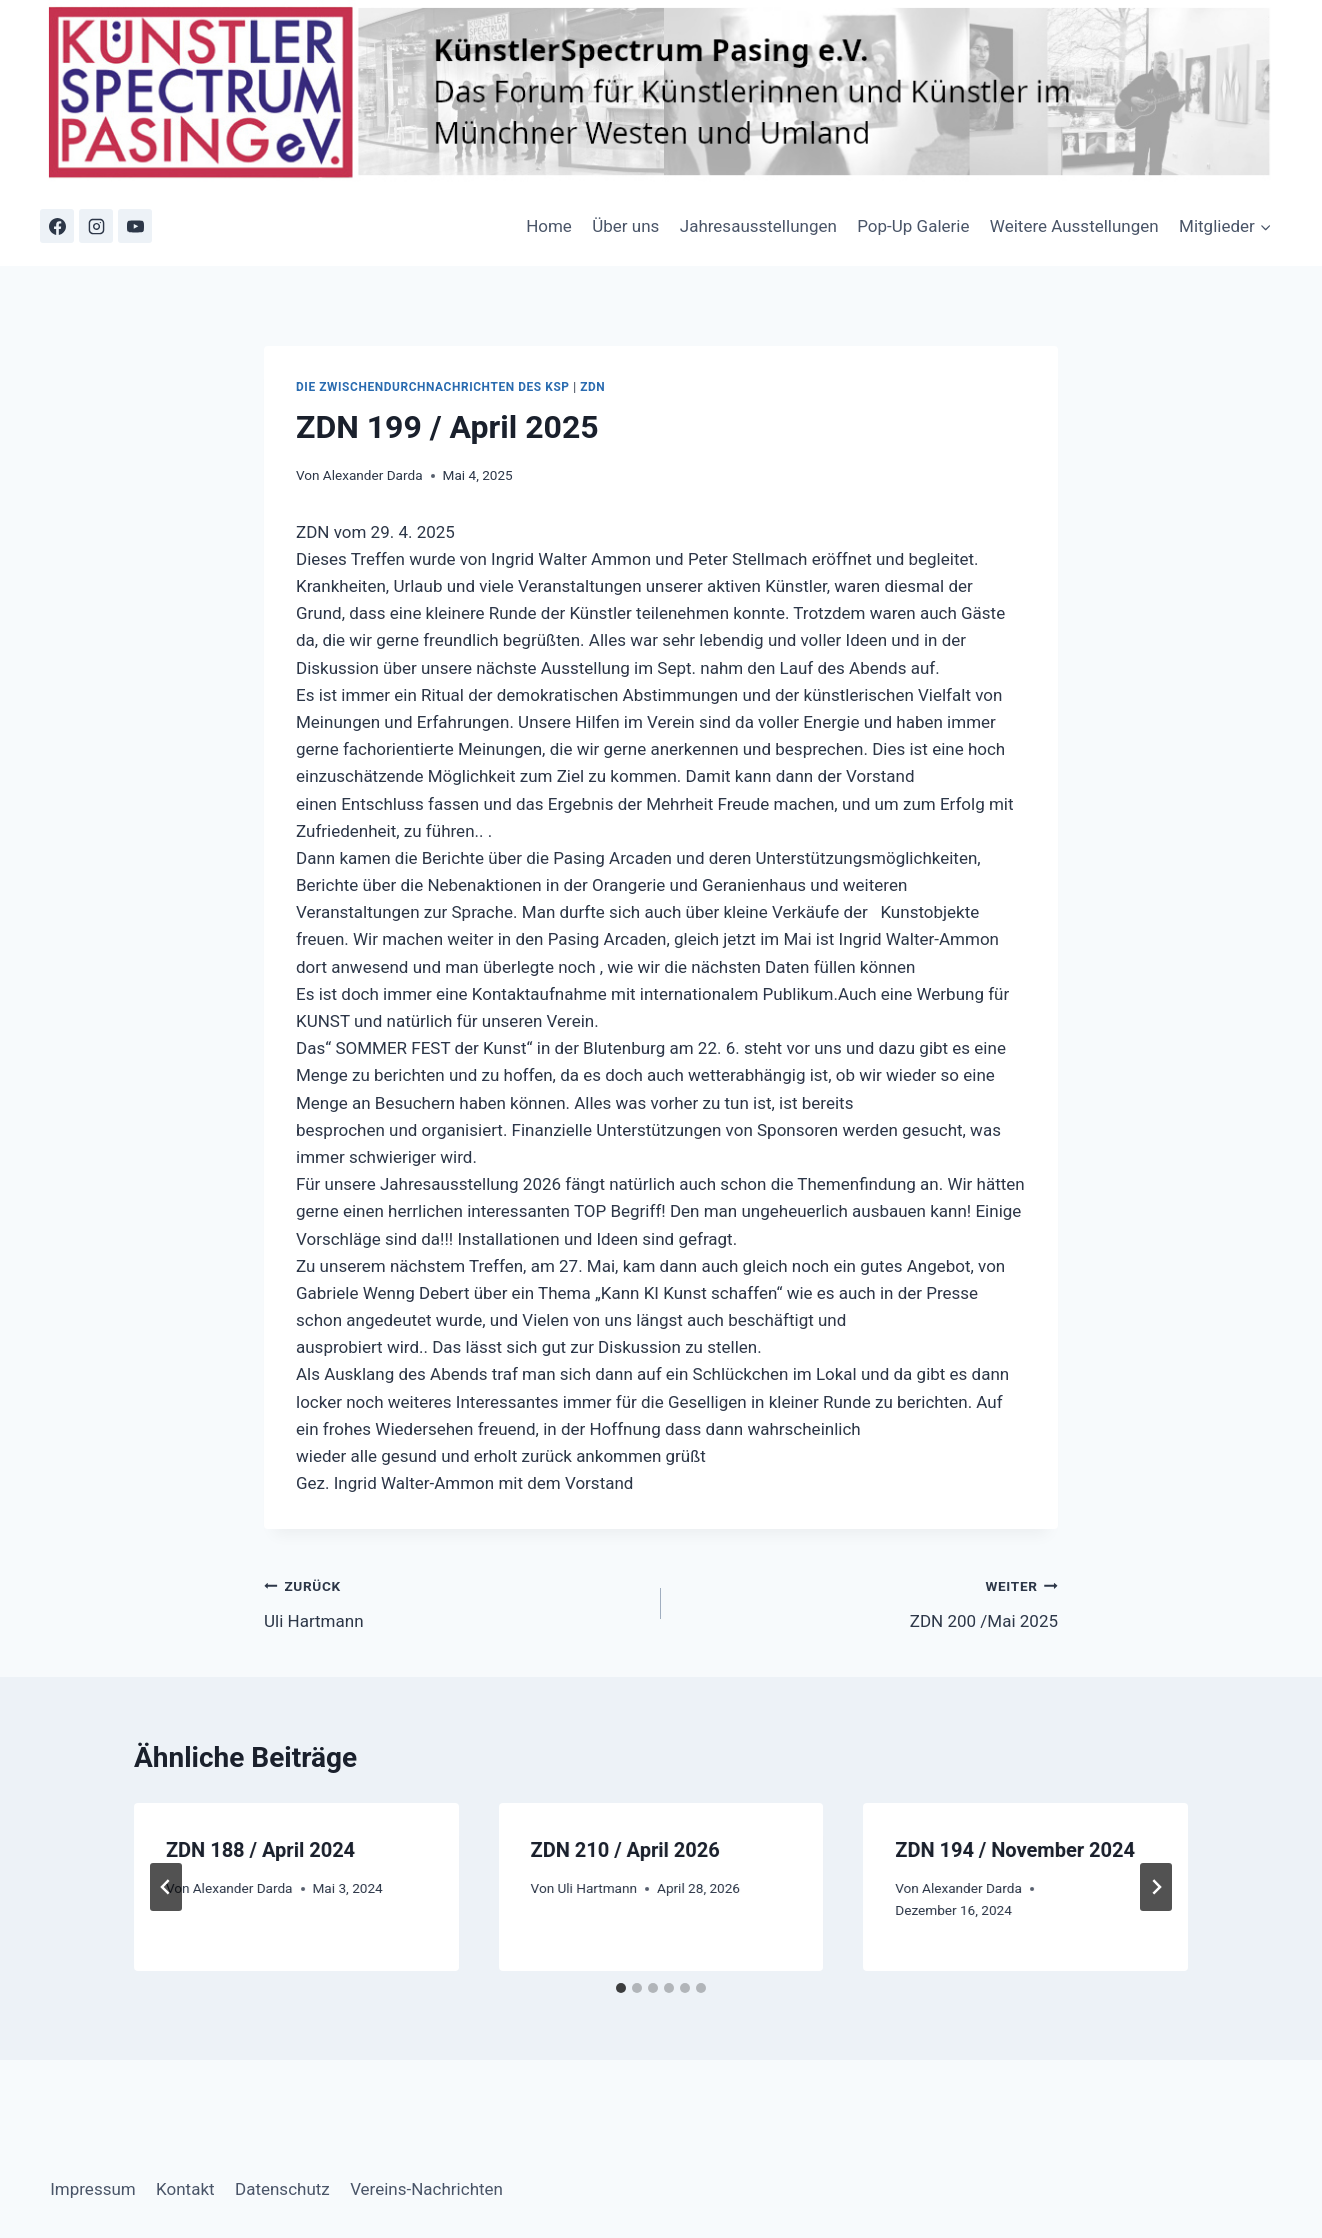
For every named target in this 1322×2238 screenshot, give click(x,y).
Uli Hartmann (454, 1601)
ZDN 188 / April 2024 (260, 1850)
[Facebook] (57, 226)
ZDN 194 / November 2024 (1015, 1850)
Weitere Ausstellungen (1074, 226)
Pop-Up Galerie (913, 226)
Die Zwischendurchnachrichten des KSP (433, 387)
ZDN (592, 387)
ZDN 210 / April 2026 (625, 1850)
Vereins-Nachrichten (426, 2189)
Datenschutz (282, 2189)
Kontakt (185, 2189)
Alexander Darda (373, 475)
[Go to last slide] (166, 1887)
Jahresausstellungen (758, 226)
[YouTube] (135, 226)
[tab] (621, 1988)
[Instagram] (96, 226)
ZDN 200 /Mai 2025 (868, 1601)
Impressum (93, 2189)
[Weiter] (1156, 1887)
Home (549, 226)
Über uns (625, 226)
